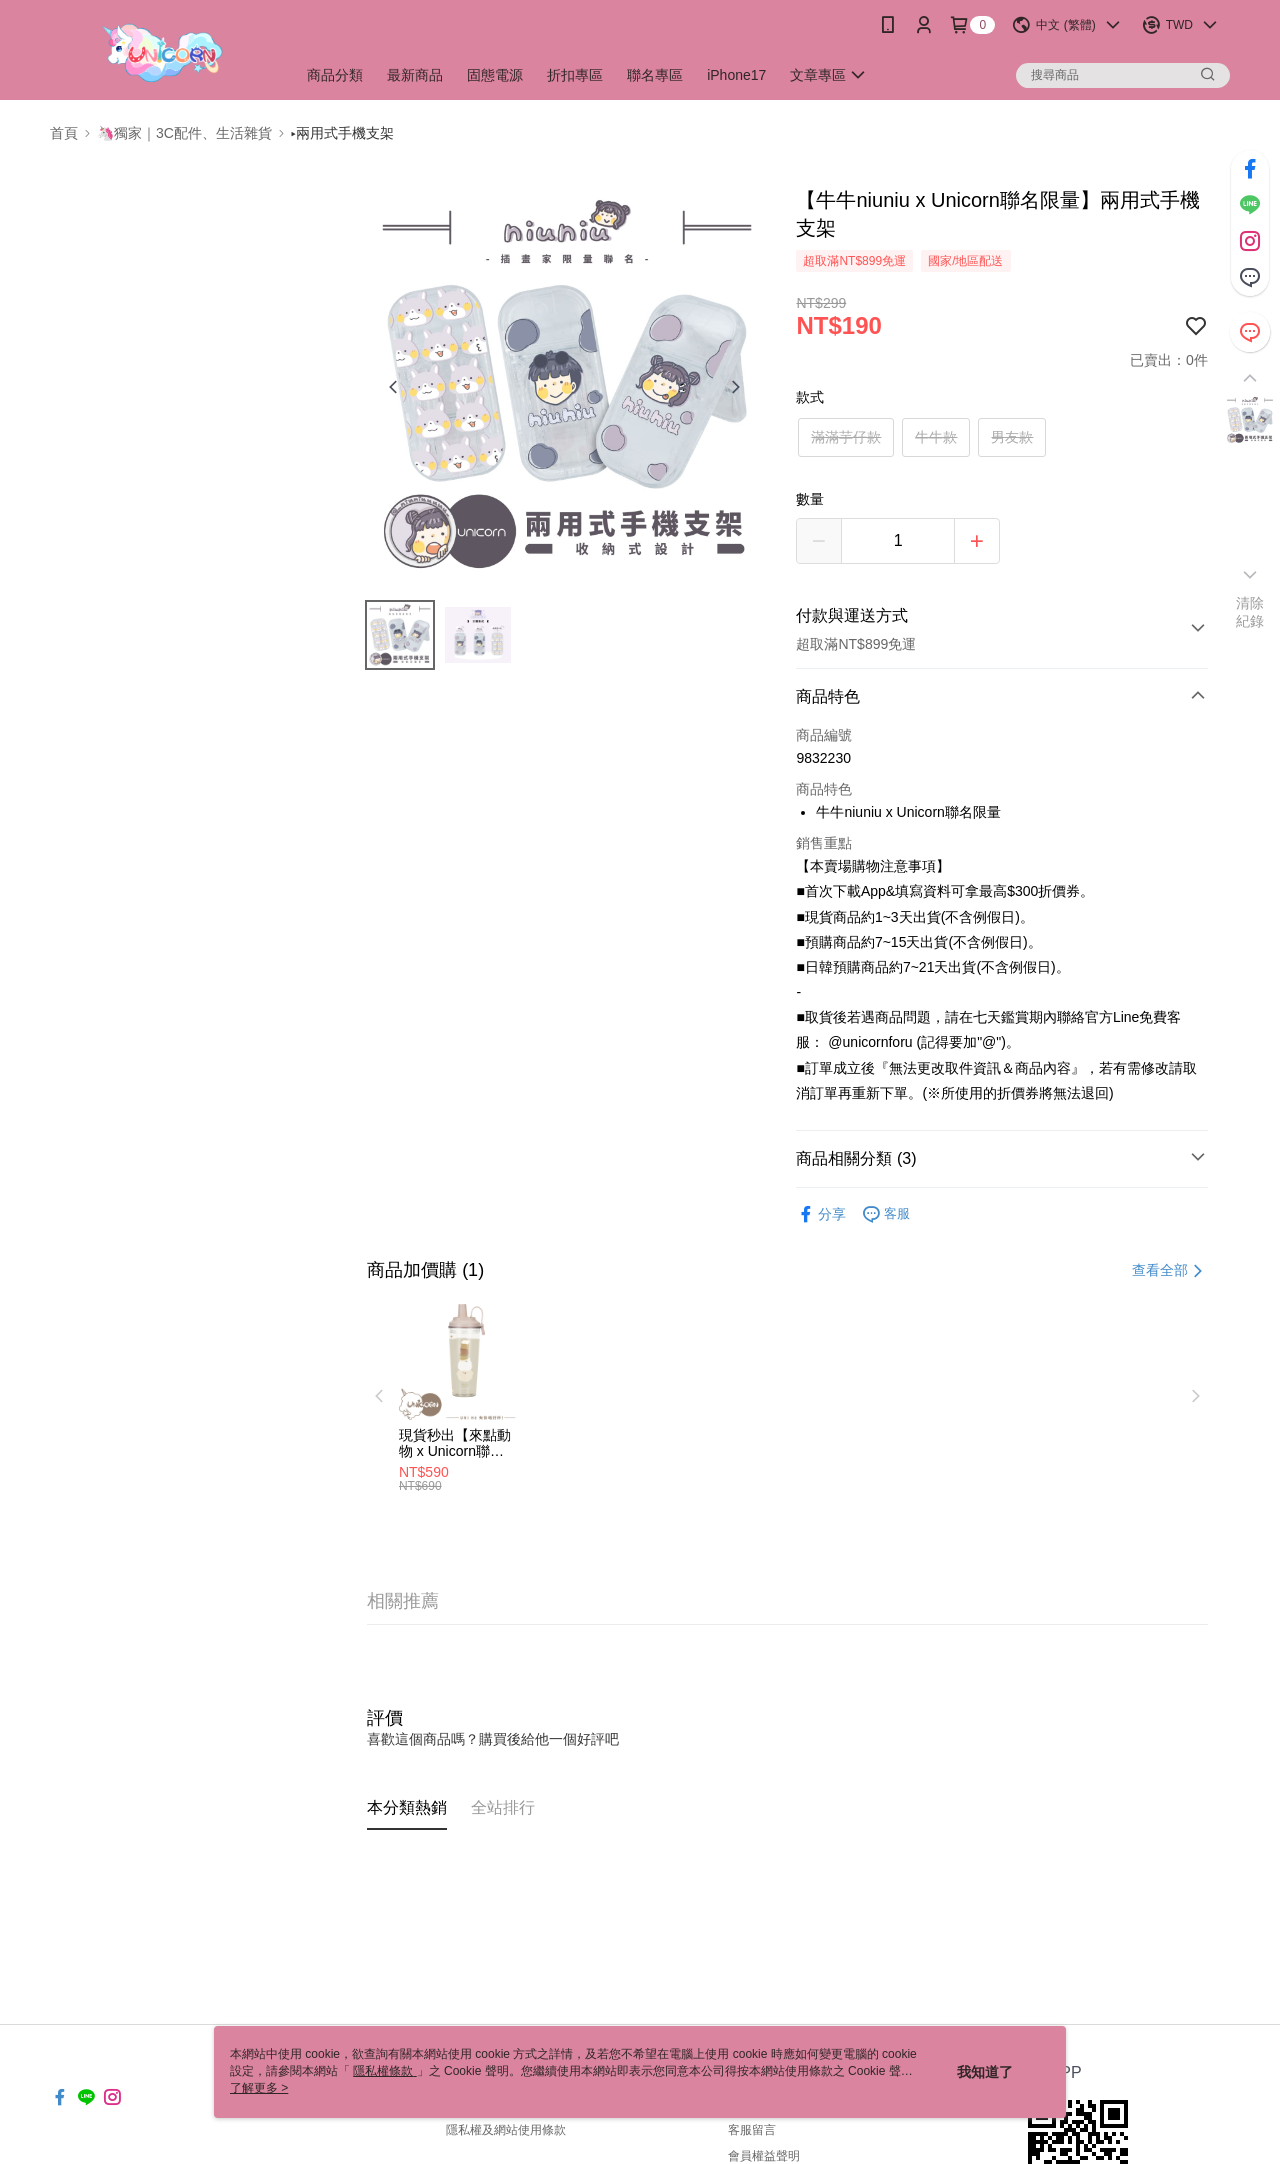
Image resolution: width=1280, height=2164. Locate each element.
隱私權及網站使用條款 (506, 2130)
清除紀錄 (1250, 612)
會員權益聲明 (764, 2156)
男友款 (1012, 437)
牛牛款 (936, 437)
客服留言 (752, 2130)
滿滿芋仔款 (846, 437)
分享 (821, 1214)
